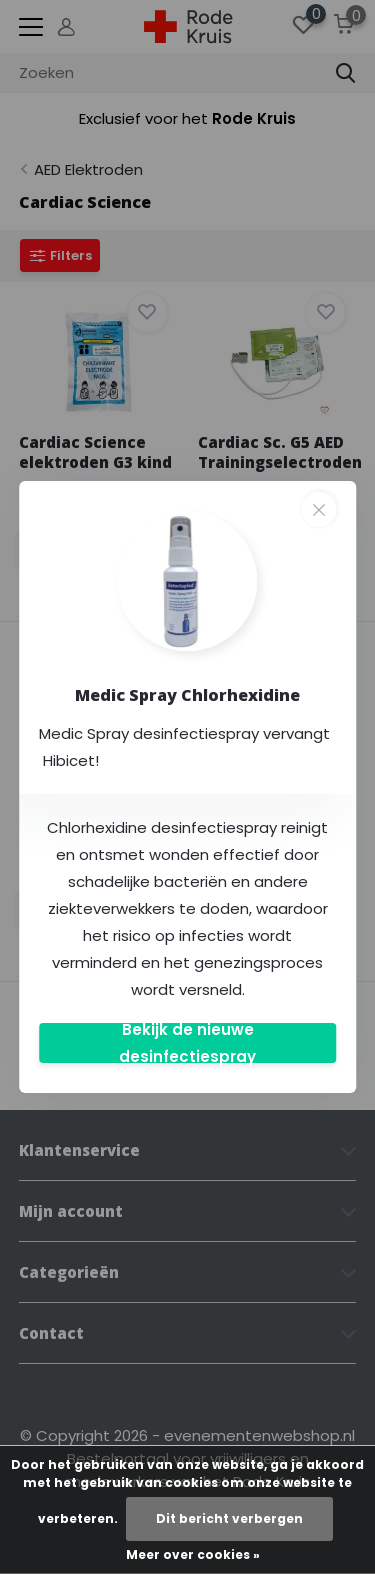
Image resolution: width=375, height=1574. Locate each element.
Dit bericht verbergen (229, 1518)
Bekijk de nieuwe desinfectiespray (187, 1043)
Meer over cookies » (193, 1554)
